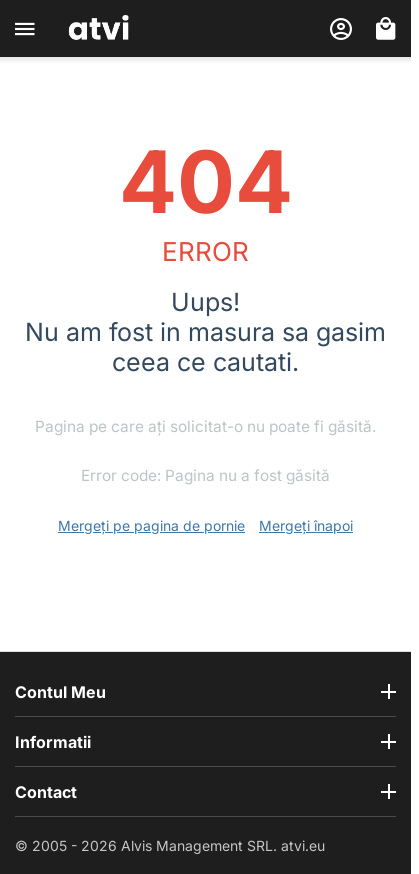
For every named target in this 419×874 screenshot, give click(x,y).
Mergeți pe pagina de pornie (151, 525)
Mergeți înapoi (306, 525)
